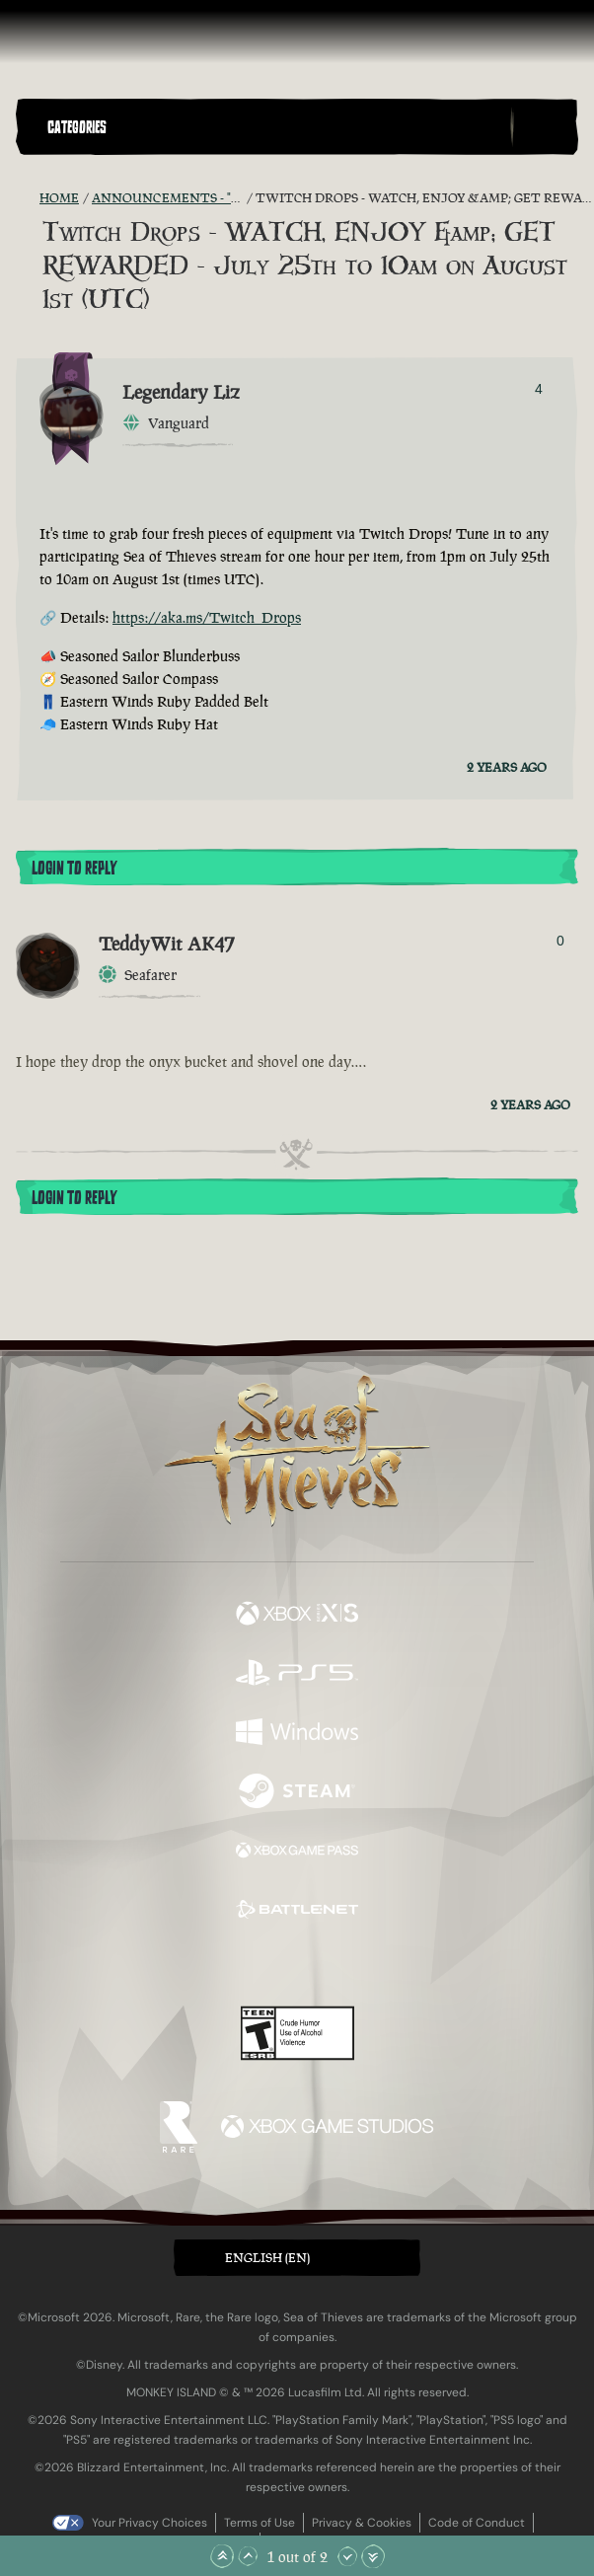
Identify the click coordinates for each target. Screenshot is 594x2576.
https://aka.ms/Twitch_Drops (206, 617)
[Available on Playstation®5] (297, 1675)
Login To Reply (74, 868)
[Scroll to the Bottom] (373, 2556)
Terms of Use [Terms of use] (259, 2523)
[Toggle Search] (544, 127)
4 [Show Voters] (539, 389)
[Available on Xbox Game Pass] (297, 1852)
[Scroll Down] (347, 2556)
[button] (275, 127)
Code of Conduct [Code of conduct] (476, 2523)
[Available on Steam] (297, 1793)
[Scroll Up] (248, 2556)
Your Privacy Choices (149, 2523)
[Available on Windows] (297, 1734)
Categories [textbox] (77, 127)
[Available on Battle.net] (297, 1911)
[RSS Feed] (27, 198)
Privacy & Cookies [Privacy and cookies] (361, 2523)
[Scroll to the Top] (222, 2556)
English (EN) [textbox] (267, 2257)
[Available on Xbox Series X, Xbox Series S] (297, 1615)
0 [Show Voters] (560, 940)
